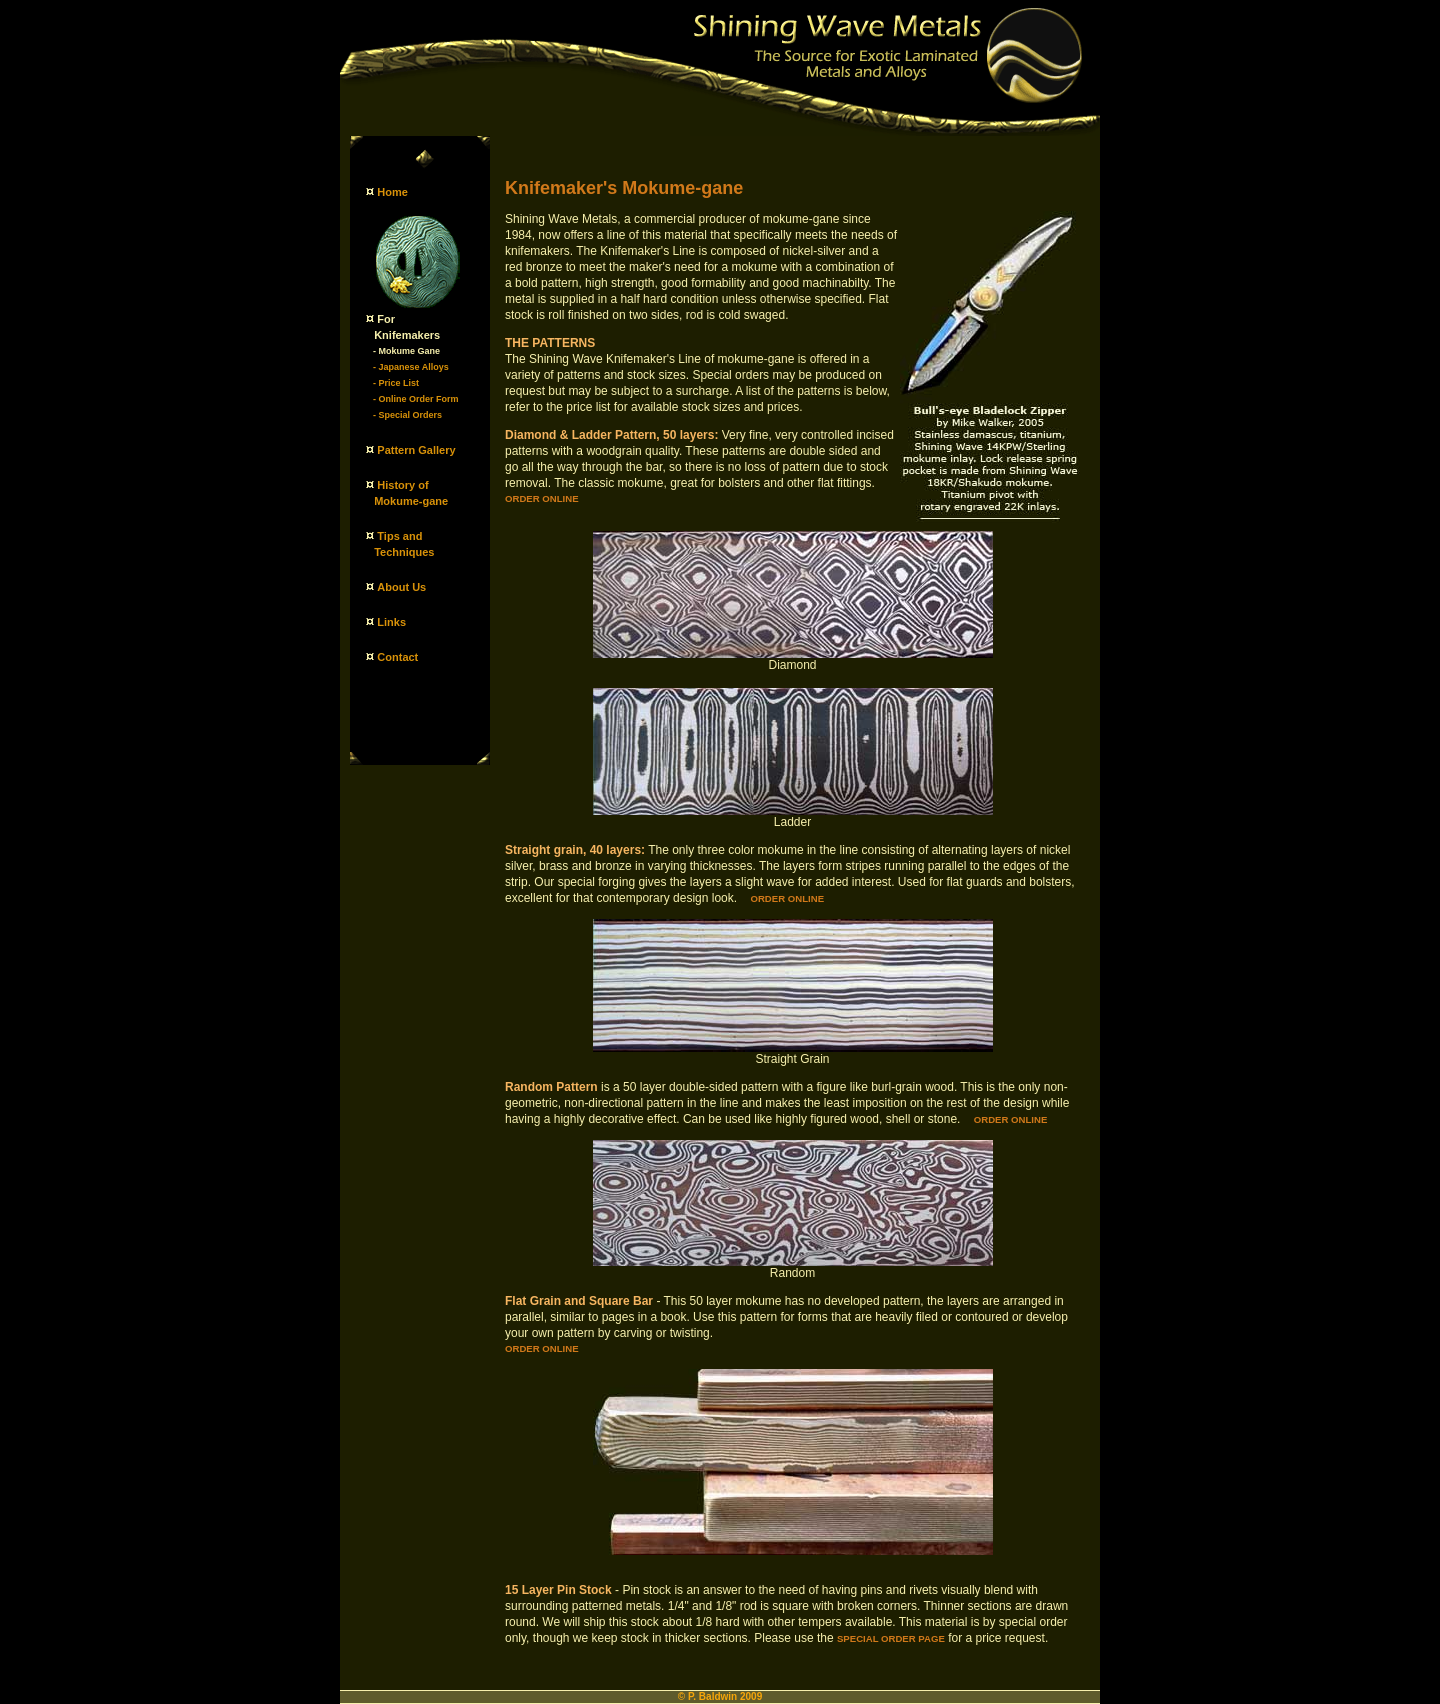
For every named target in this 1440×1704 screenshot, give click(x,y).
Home (392, 192)
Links (391, 622)
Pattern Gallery (416, 450)
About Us (401, 587)
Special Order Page (891, 1638)
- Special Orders (407, 415)
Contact (397, 657)
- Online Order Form (416, 399)
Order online (542, 498)
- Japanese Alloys (411, 367)
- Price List (396, 383)
